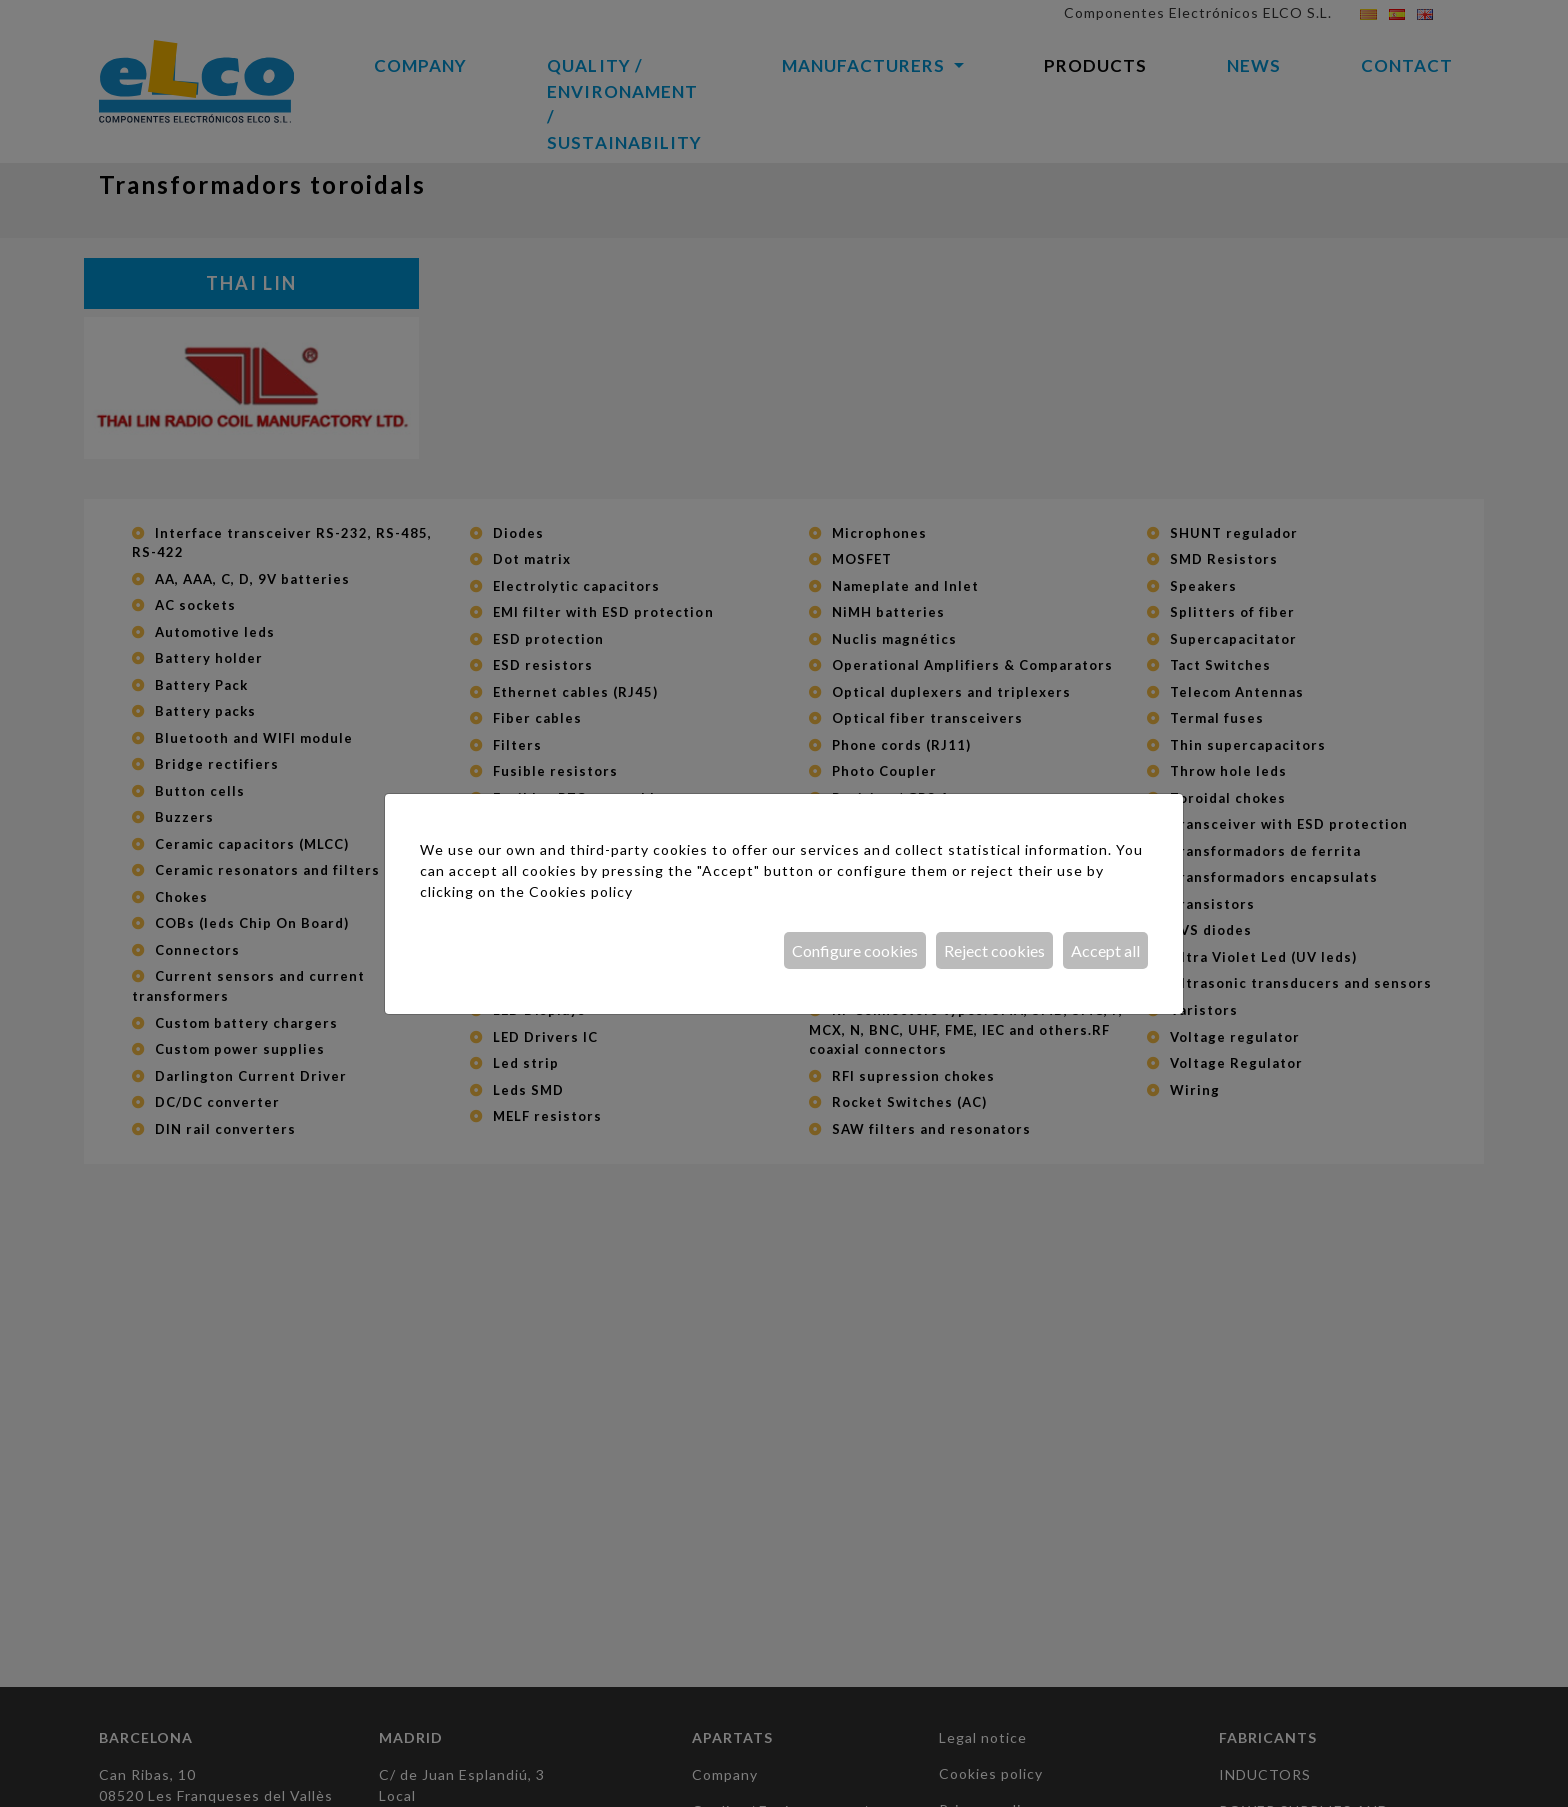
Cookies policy (581, 891)
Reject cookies (994, 950)
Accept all (1105, 950)
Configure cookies (855, 950)
